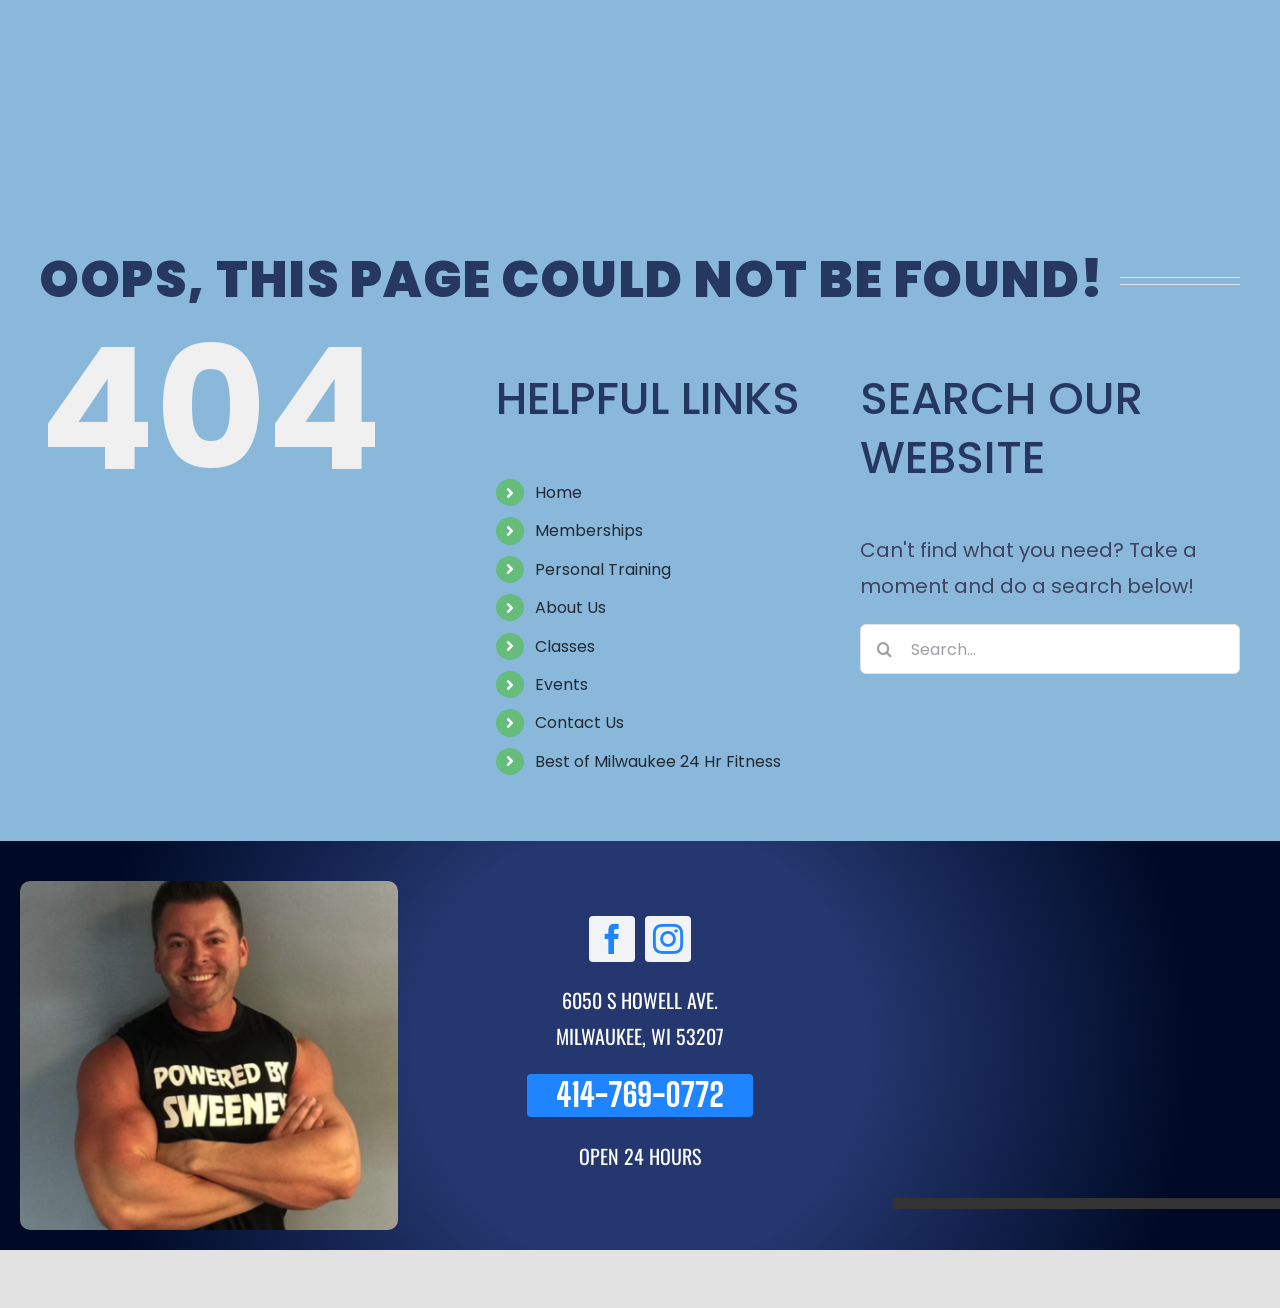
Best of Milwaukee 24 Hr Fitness (658, 761)
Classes (565, 646)
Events (561, 684)
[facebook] (612, 939)
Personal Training (603, 569)
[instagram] (668, 939)
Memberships (589, 530)
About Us (570, 607)
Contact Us (579, 722)
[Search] (885, 649)
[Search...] (1050, 649)
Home (558, 492)
